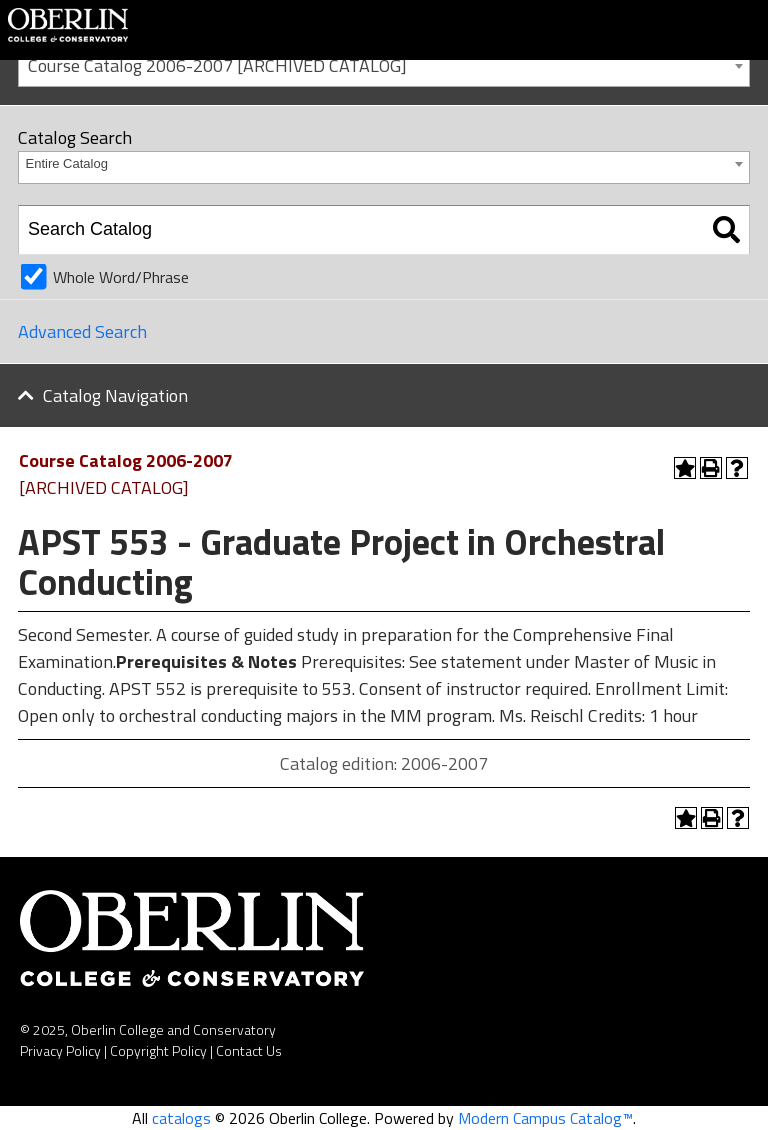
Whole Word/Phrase (121, 277)
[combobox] (384, 64)
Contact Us (249, 1050)
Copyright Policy (158, 1050)
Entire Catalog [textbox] (67, 163)
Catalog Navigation (115, 395)
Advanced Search (82, 331)
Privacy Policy (60, 1050)
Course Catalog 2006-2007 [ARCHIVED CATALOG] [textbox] (217, 65)
